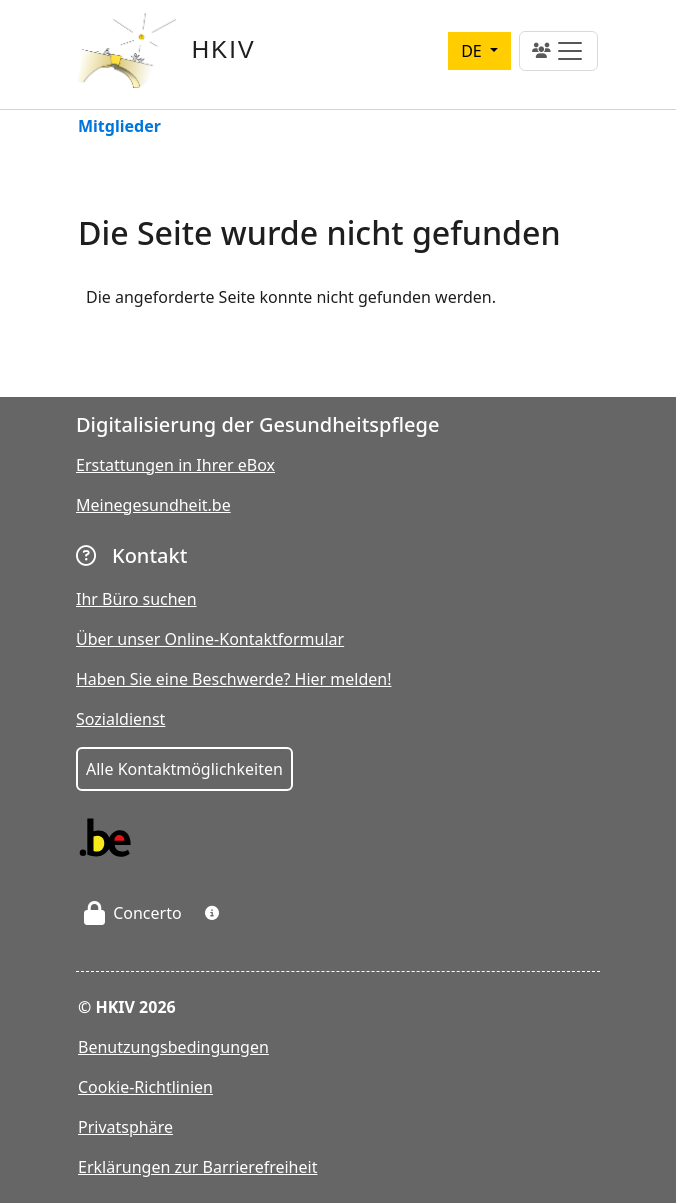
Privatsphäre (125, 1127)
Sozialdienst (120, 719)
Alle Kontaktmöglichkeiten (184, 769)
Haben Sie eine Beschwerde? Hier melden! (234, 679)
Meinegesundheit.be (153, 505)
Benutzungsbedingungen (173, 1047)
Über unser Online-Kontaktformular (210, 639)
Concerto (133, 913)
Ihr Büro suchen (136, 599)
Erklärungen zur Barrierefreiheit (197, 1167)
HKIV (224, 49)
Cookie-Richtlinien (145, 1087)
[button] (212, 913)
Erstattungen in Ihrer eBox (175, 465)
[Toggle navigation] (558, 51)
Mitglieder (119, 127)
